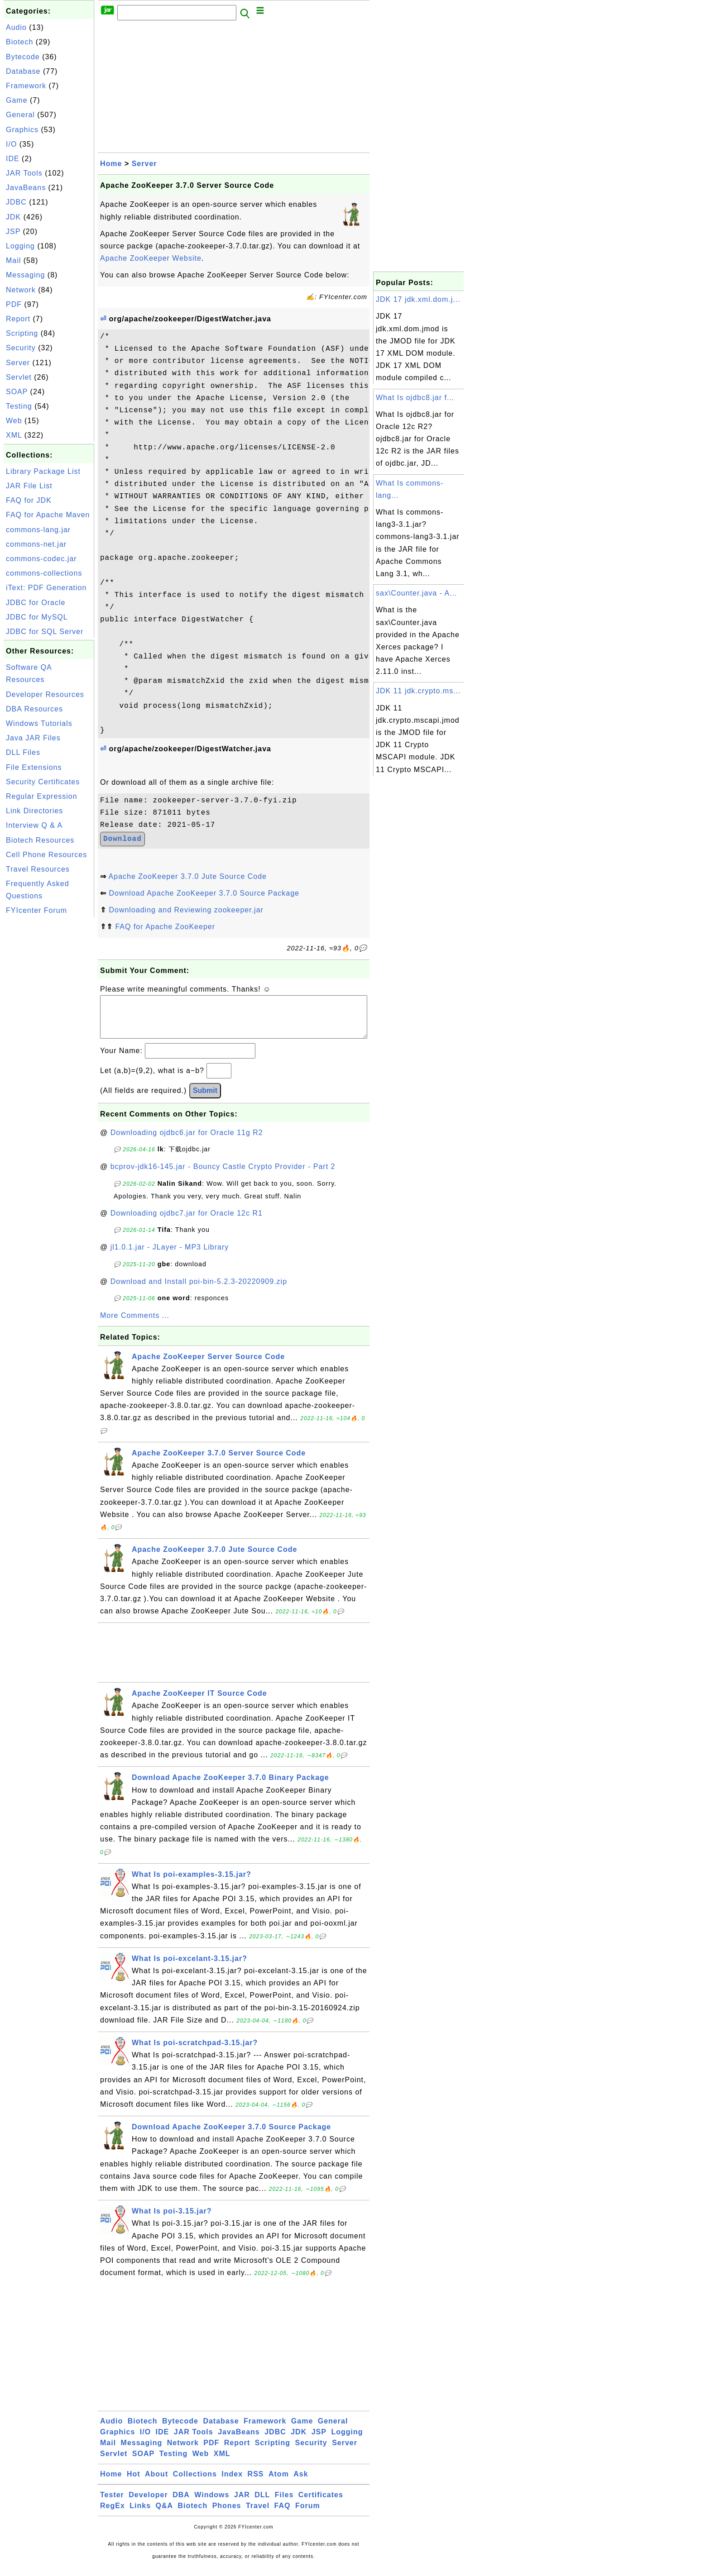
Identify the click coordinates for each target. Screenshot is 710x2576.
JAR (242, 2504)
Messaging (25, 275)
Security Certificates (43, 782)
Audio (16, 27)
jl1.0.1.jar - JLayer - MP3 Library (169, 1256)
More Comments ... (134, 1324)
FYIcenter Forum (36, 910)
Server (18, 363)
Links (140, 2515)
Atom (279, 2483)
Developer (148, 2504)
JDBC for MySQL (37, 617)
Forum (307, 2515)
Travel (257, 2515)
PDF (14, 304)
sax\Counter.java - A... (416, 593)
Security (21, 348)
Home (111, 163)
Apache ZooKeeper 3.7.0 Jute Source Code (188, 876)
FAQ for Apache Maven (48, 515)
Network (21, 290)
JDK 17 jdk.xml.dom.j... (418, 299)
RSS (256, 2483)
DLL (262, 2504)
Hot (133, 2483)
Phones (226, 2515)
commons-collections (44, 573)
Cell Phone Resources (46, 855)
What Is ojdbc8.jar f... (415, 397)
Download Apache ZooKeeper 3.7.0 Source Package (204, 893)
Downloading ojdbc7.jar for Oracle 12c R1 (186, 1222)
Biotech (19, 42)
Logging (20, 246)
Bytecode (23, 57)
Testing (19, 406)
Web (14, 421)
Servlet (19, 377)
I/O (11, 144)
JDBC (16, 202)
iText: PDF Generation (46, 588)
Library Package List (43, 471)
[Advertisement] (49, 1055)
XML (14, 435)
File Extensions (34, 767)
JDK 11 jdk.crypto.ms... (418, 691)
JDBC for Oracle (35, 602)
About (156, 2483)
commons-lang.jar (38, 530)
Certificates (320, 2504)
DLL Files (23, 752)
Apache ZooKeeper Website (150, 258)
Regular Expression (41, 796)
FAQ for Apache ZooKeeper (165, 926)
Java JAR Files (33, 738)
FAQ (282, 2515)
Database (23, 71)
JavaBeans (26, 187)
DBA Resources (34, 709)
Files (284, 2504)
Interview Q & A (34, 825)
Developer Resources (45, 694)
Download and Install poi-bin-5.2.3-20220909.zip (198, 1290)
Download (122, 839)
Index (232, 2483)
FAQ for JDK (29, 500)
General (20, 115)
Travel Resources (38, 869)
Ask (300, 2483)
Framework (26, 86)
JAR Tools (24, 173)
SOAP (17, 392)
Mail (13, 260)
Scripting (22, 333)
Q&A (164, 2515)
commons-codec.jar (41, 559)
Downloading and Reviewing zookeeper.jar (186, 910)
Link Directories (34, 811)
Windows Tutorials (39, 723)
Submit (205, 1099)
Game (17, 100)
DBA (181, 2504)
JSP (13, 231)
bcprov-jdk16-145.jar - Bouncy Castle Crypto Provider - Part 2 (223, 1175)
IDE (12, 158)
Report (18, 319)
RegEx (112, 2515)
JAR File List (29, 486)
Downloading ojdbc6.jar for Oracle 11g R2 (186, 1141)
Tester (112, 2504)
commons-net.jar (36, 544)
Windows (211, 2504)
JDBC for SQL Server (44, 631)
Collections (195, 2483)
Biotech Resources (40, 840)
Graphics (22, 130)
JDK (13, 217)
